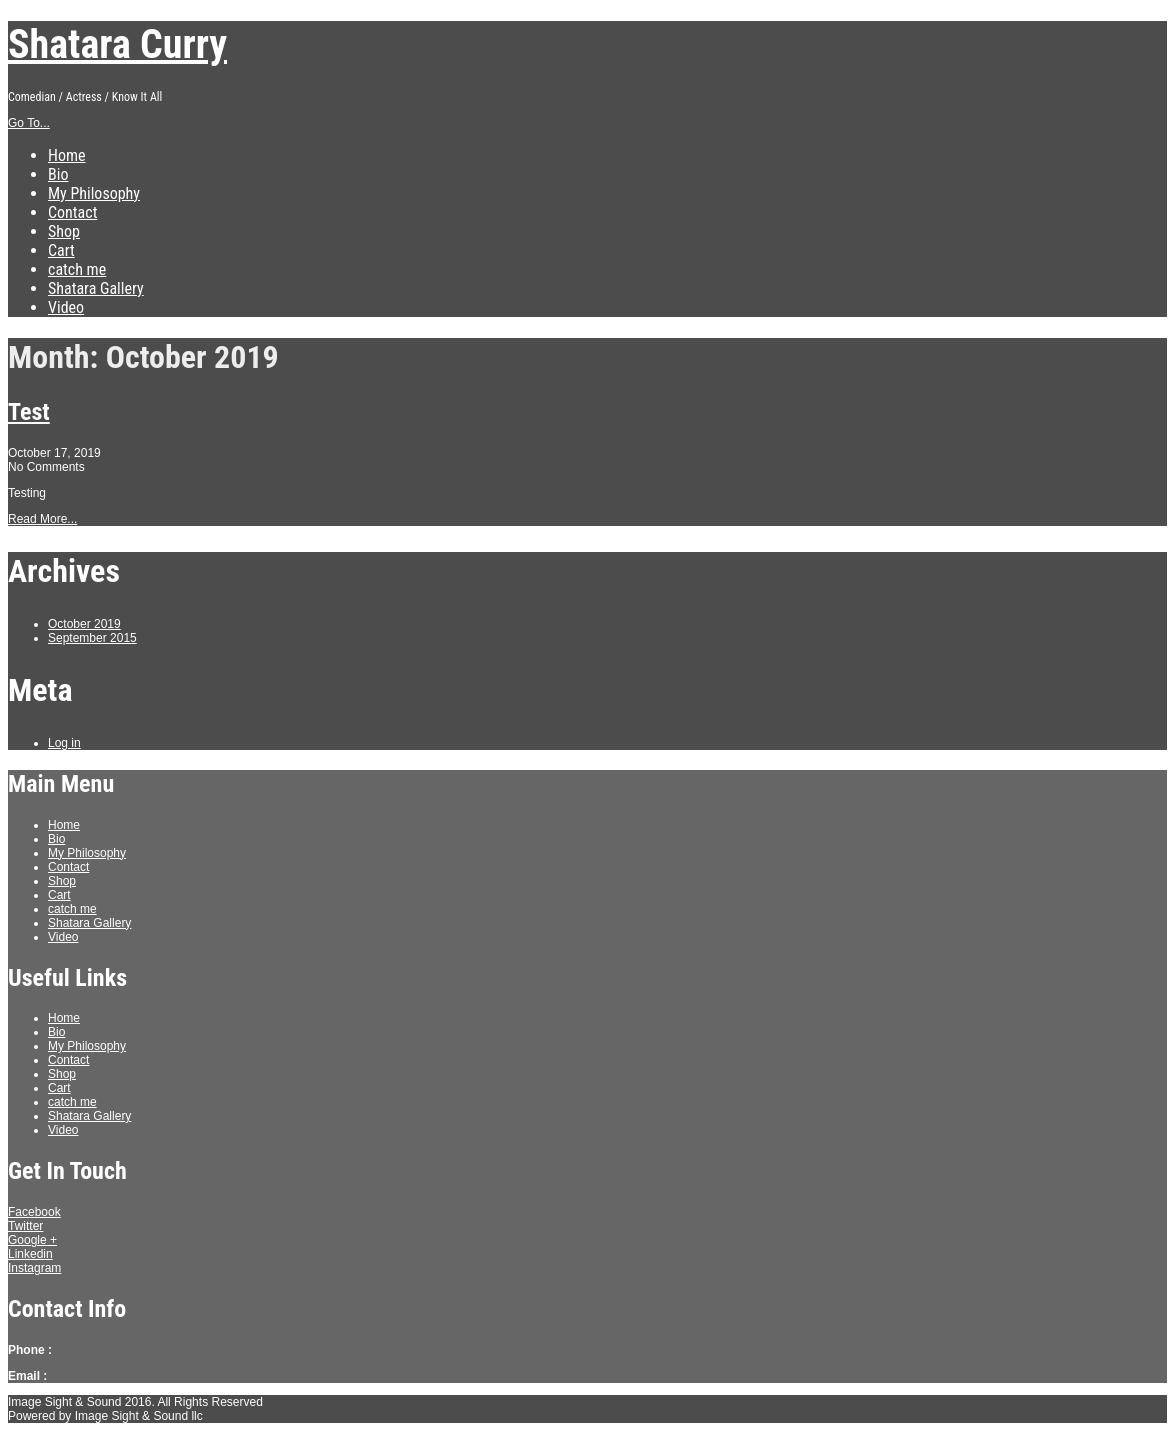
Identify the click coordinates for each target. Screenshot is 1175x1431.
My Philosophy (94, 193)
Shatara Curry (117, 44)
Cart (61, 250)
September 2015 (92, 638)
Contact (72, 212)
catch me (77, 269)
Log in (64, 743)
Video (66, 307)
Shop (64, 231)
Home (67, 155)
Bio (58, 174)
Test (29, 412)
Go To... (29, 123)
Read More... (42, 519)
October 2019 (84, 624)
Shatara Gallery (96, 288)
